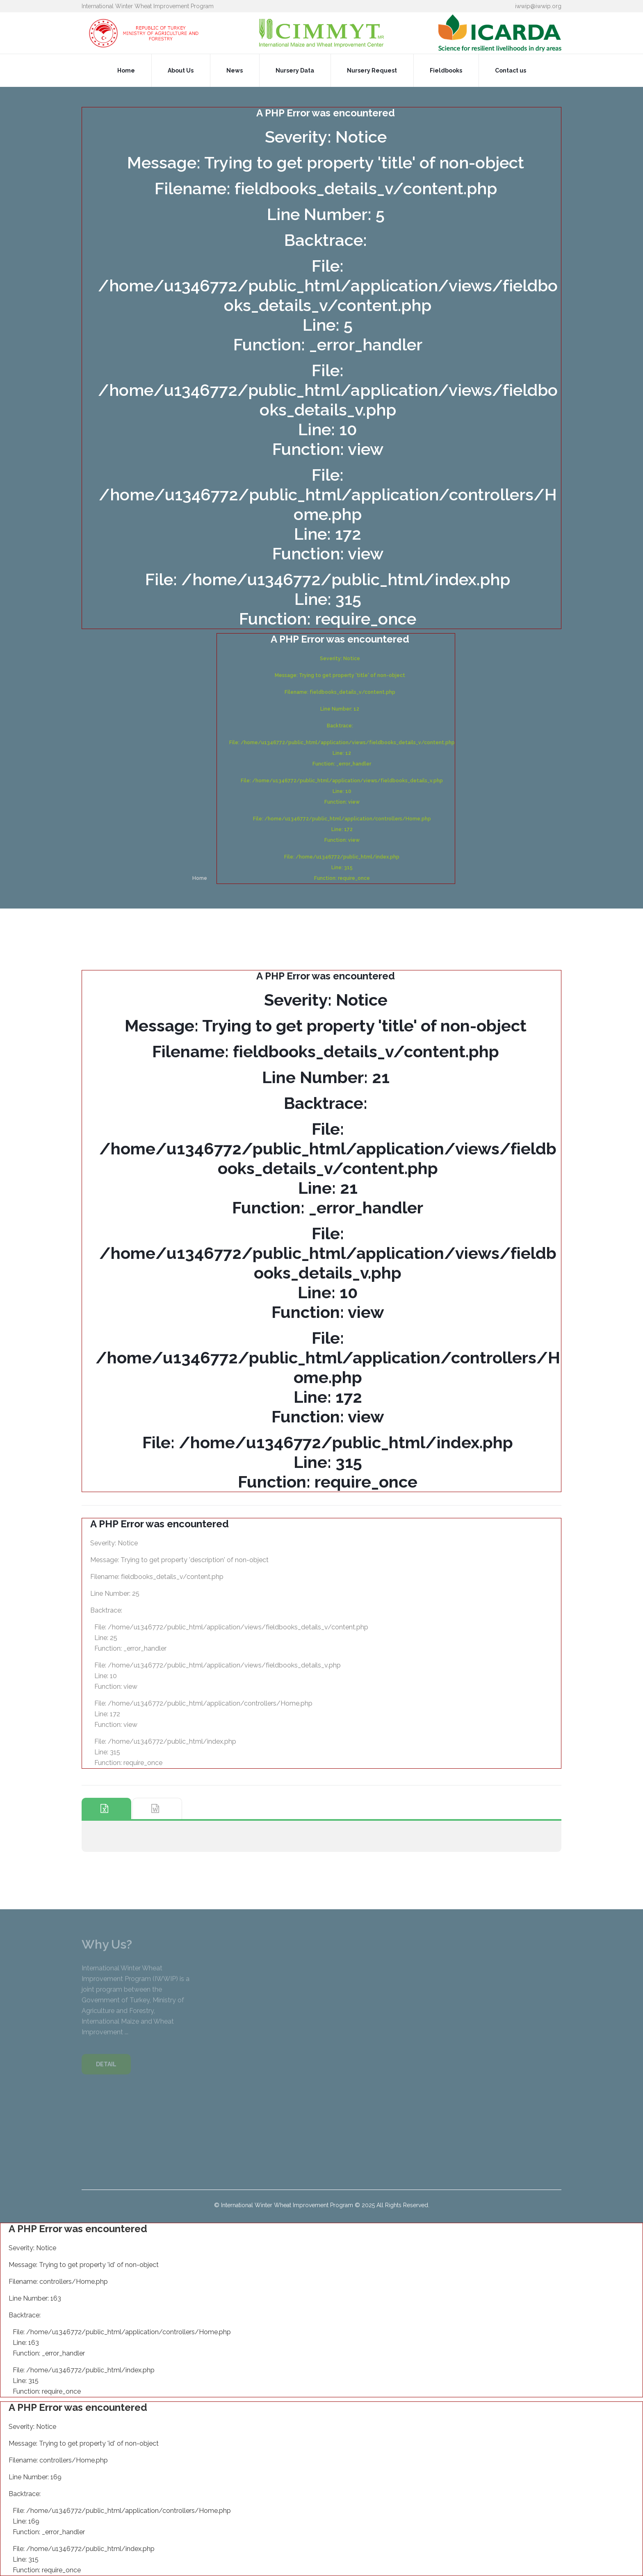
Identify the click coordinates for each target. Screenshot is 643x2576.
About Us (181, 70)
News (234, 70)
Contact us (510, 70)
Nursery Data (295, 70)
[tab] (106, 1809)
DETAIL (106, 2068)
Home (126, 70)
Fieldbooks (446, 70)
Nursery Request (372, 70)
